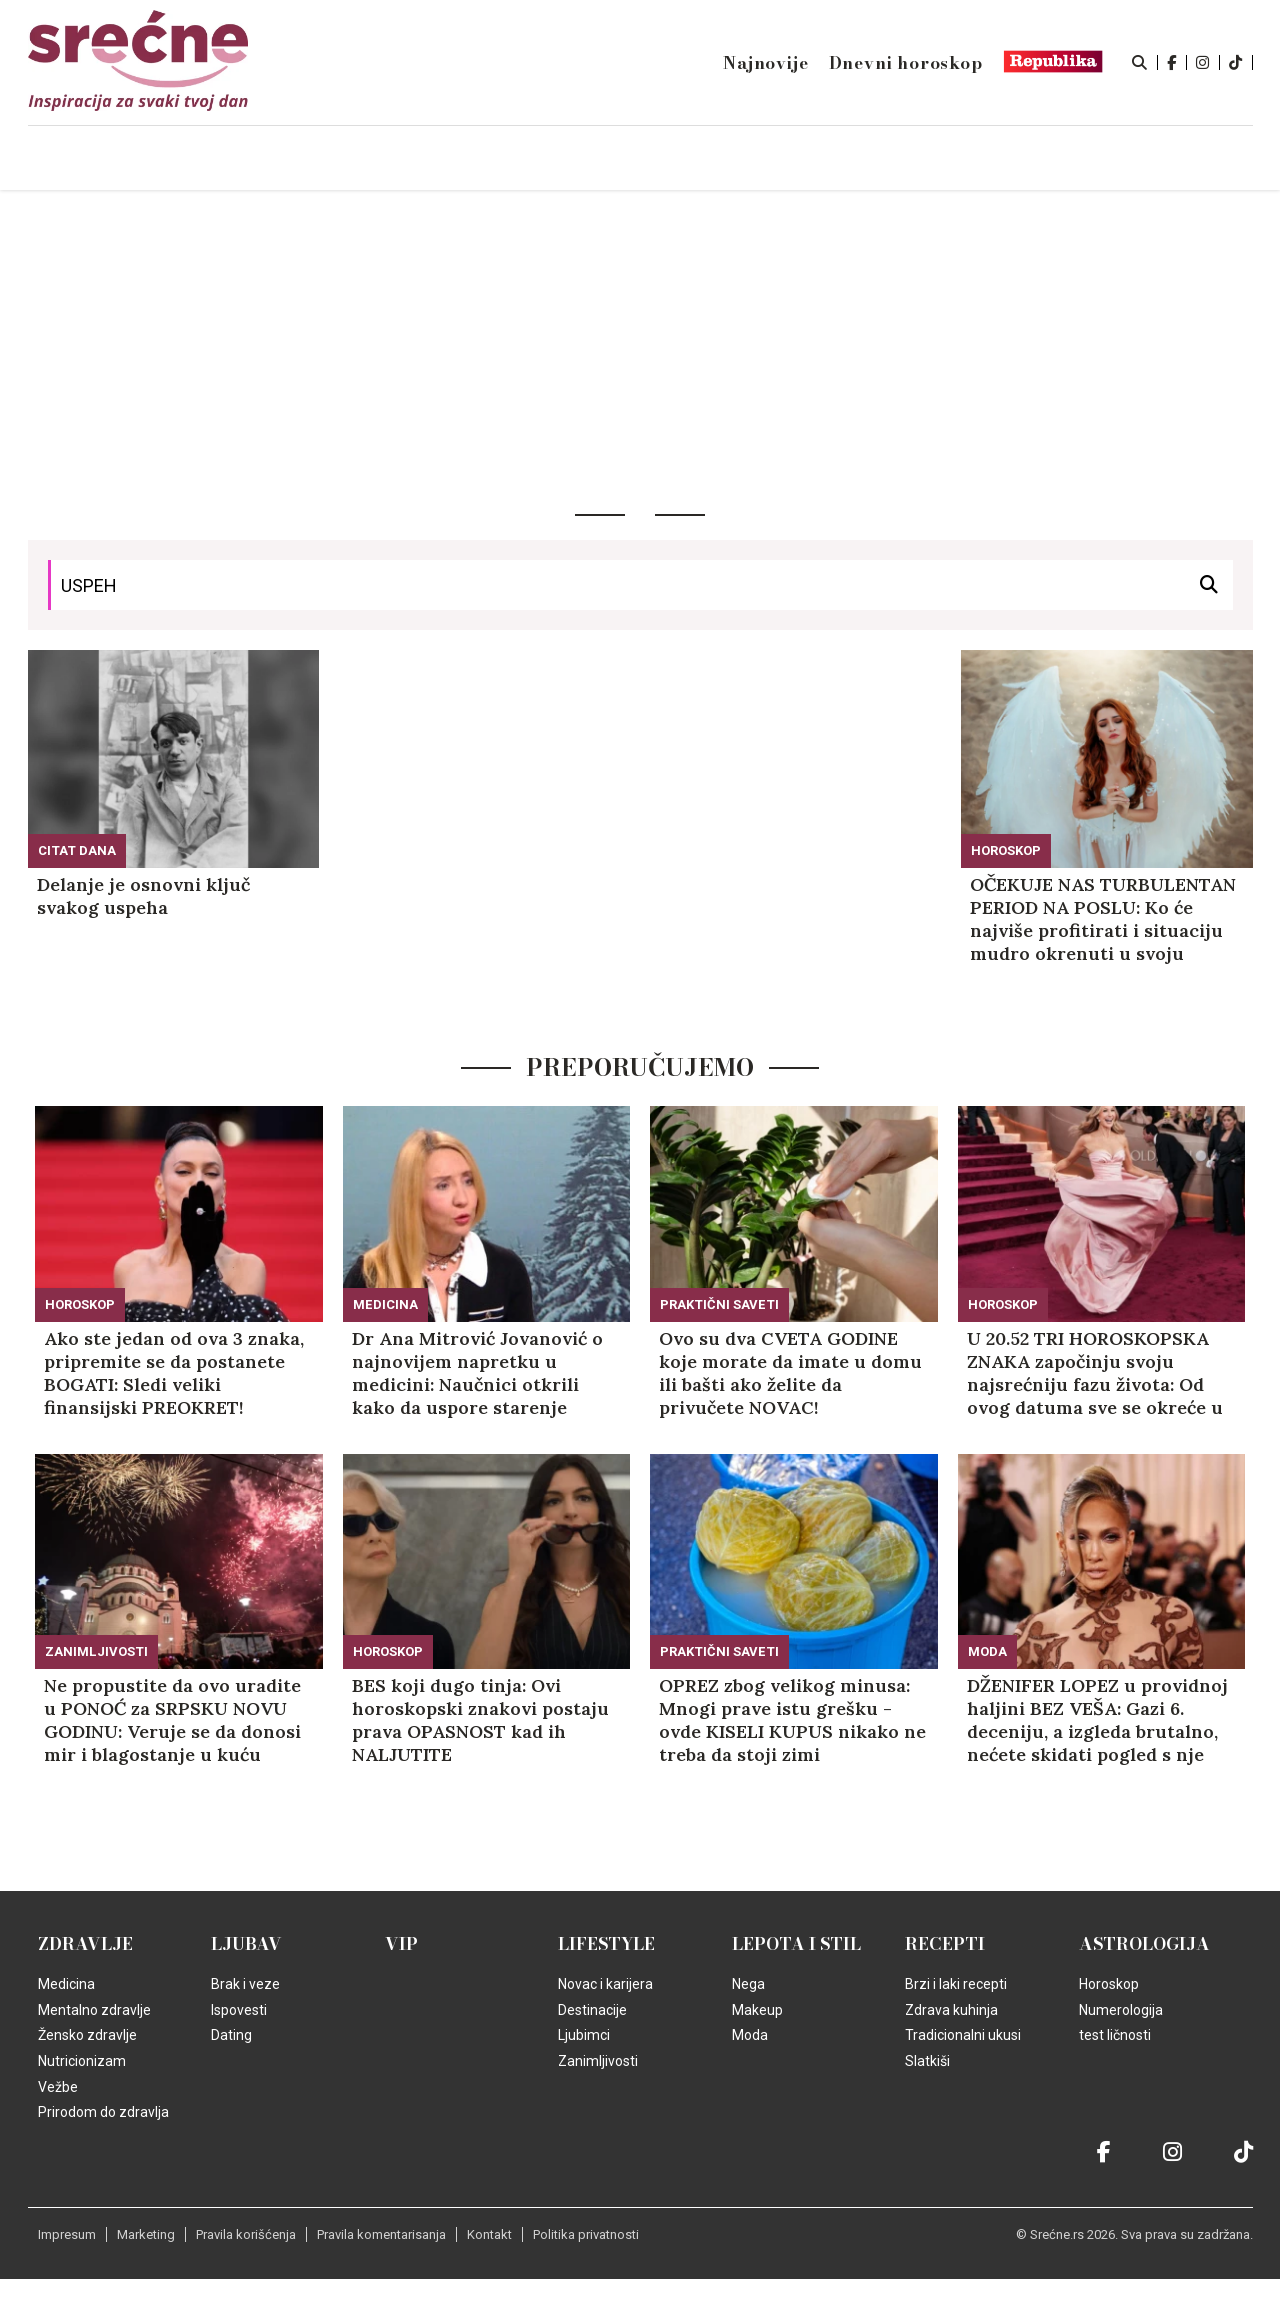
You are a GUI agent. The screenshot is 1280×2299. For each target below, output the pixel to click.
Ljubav (246, 1944)
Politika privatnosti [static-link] (586, 2234)
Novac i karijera (605, 1984)
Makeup (757, 2010)
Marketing (146, 2234)
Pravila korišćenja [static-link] (246, 2234)
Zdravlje (85, 1944)
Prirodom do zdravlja (103, 2112)
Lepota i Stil (796, 1944)
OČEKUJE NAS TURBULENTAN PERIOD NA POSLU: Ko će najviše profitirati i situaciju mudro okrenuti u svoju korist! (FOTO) (1103, 919)
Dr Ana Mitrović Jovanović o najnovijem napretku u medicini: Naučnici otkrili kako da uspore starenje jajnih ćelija (477, 1373)
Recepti (945, 1944)
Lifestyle (606, 1944)
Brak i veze (245, 1984)
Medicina (385, 1304)
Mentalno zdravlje (94, 2010)
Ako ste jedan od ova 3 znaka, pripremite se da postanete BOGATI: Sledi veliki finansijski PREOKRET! (174, 1373)
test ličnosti (1115, 2035)
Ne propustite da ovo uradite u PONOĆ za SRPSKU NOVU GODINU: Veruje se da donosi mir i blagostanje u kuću (172, 1720)
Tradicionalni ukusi (963, 2035)
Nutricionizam (82, 2061)
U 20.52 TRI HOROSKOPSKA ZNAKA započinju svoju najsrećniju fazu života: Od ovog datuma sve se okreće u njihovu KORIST (1095, 1373)
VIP (401, 1944)
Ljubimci (584, 2035)
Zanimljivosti (96, 1651)
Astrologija (1144, 1944)
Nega (748, 1984)
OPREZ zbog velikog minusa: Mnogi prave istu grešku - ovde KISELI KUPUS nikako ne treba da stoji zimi (792, 1720)
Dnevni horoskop (906, 63)
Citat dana (77, 850)
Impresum (67, 2234)
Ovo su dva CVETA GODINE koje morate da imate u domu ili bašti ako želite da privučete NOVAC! (790, 1373)
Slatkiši (927, 2061)
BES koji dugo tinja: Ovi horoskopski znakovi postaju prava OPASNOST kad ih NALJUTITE (480, 1720)
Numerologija (1121, 2010)
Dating (231, 2035)
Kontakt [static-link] (489, 2234)
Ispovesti (239, 2010)
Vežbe (58, 2087)
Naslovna (199, 159)
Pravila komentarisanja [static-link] (381, 2234)
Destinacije (592, 2010)
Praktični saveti (719, 1304)
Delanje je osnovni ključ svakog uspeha (143, 896)
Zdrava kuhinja (951, 2010)
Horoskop (1006, 850)
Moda (987, 1651)
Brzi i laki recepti (956, 1984)
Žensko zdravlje (87, 2035)
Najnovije (765, 63)
